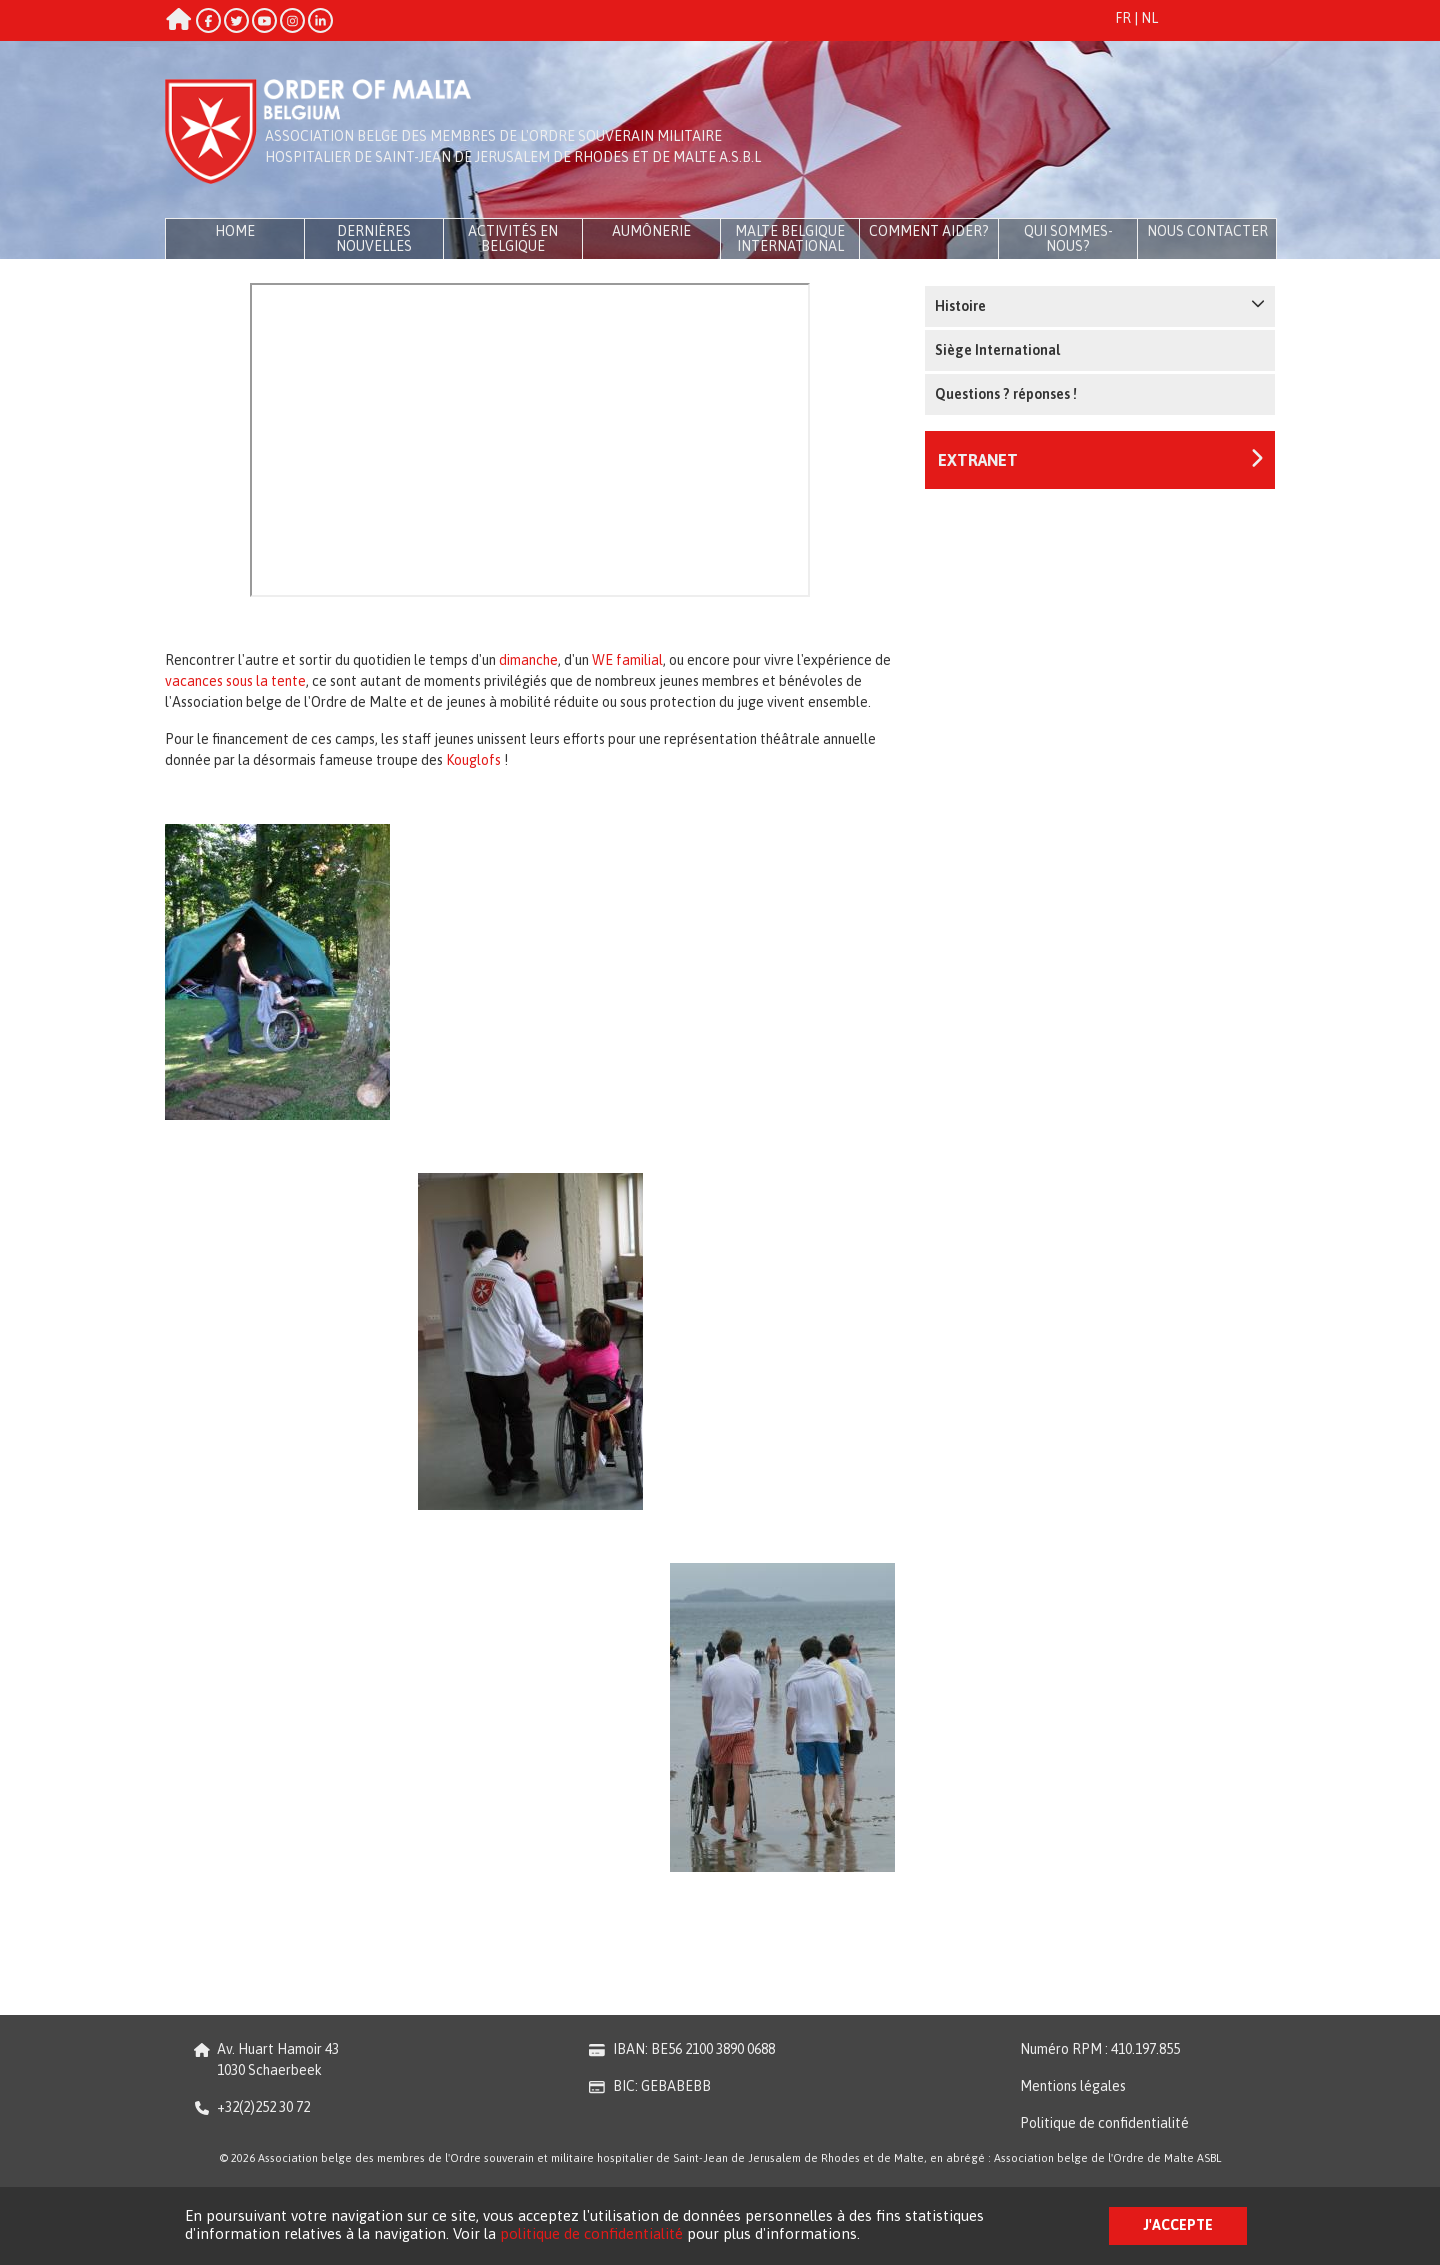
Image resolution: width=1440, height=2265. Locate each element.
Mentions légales (1073, 2086)
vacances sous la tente (235, 681)
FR (1123, 18)
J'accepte (1178, 2225)
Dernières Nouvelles (374, 238)
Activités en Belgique (513, 238)
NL (1149, 18)
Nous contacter (1207, 231)
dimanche (528, 660)
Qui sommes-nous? (1068, 238)
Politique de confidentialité (1104, 2123)
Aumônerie (651, 231)
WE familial (627, 660)
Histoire (1100, 305)
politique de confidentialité (591, 2233)
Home (235, 231)
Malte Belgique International (790, 238)
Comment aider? (929, 231)
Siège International (997, 350)
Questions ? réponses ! (1006, 394)
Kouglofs (473, 760)
